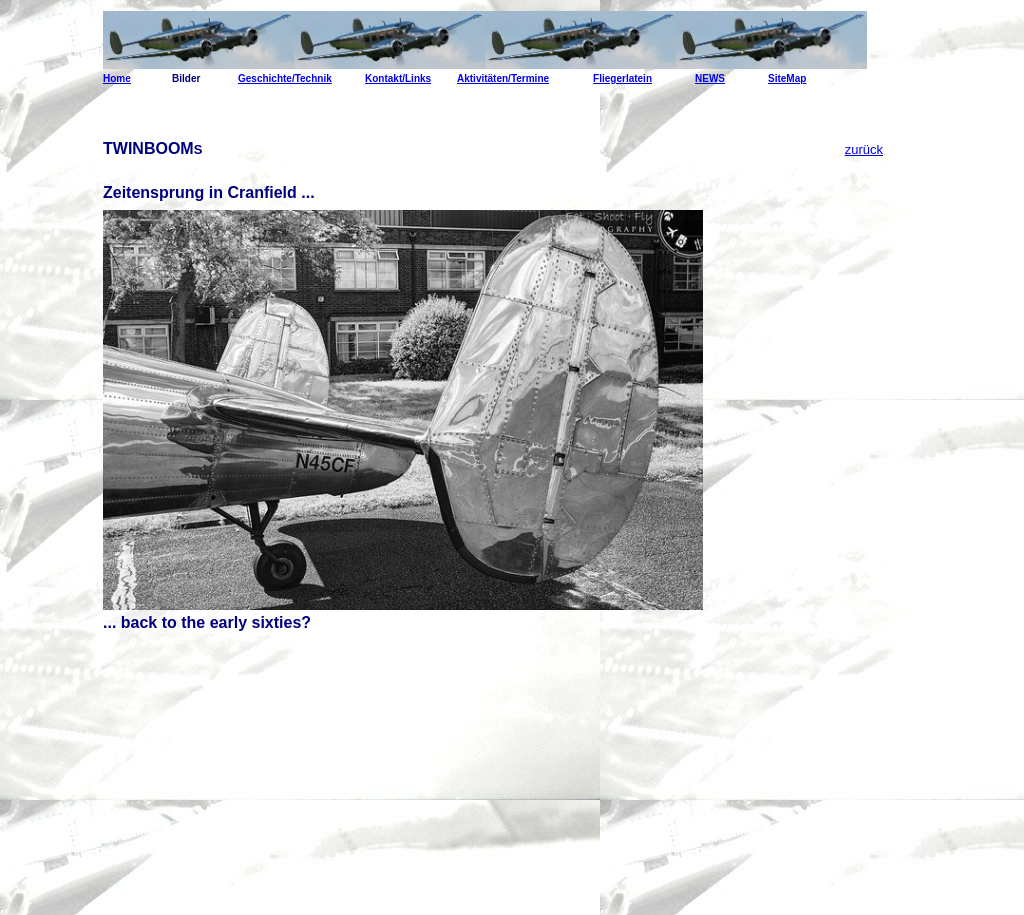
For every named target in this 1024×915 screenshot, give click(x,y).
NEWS (710, 78)
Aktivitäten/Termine (503, 78)
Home (117, 78)
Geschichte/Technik (285, 78)
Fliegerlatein (622, 78)
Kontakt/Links (398, 78)
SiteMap (787, 78)
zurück (864, 149)
